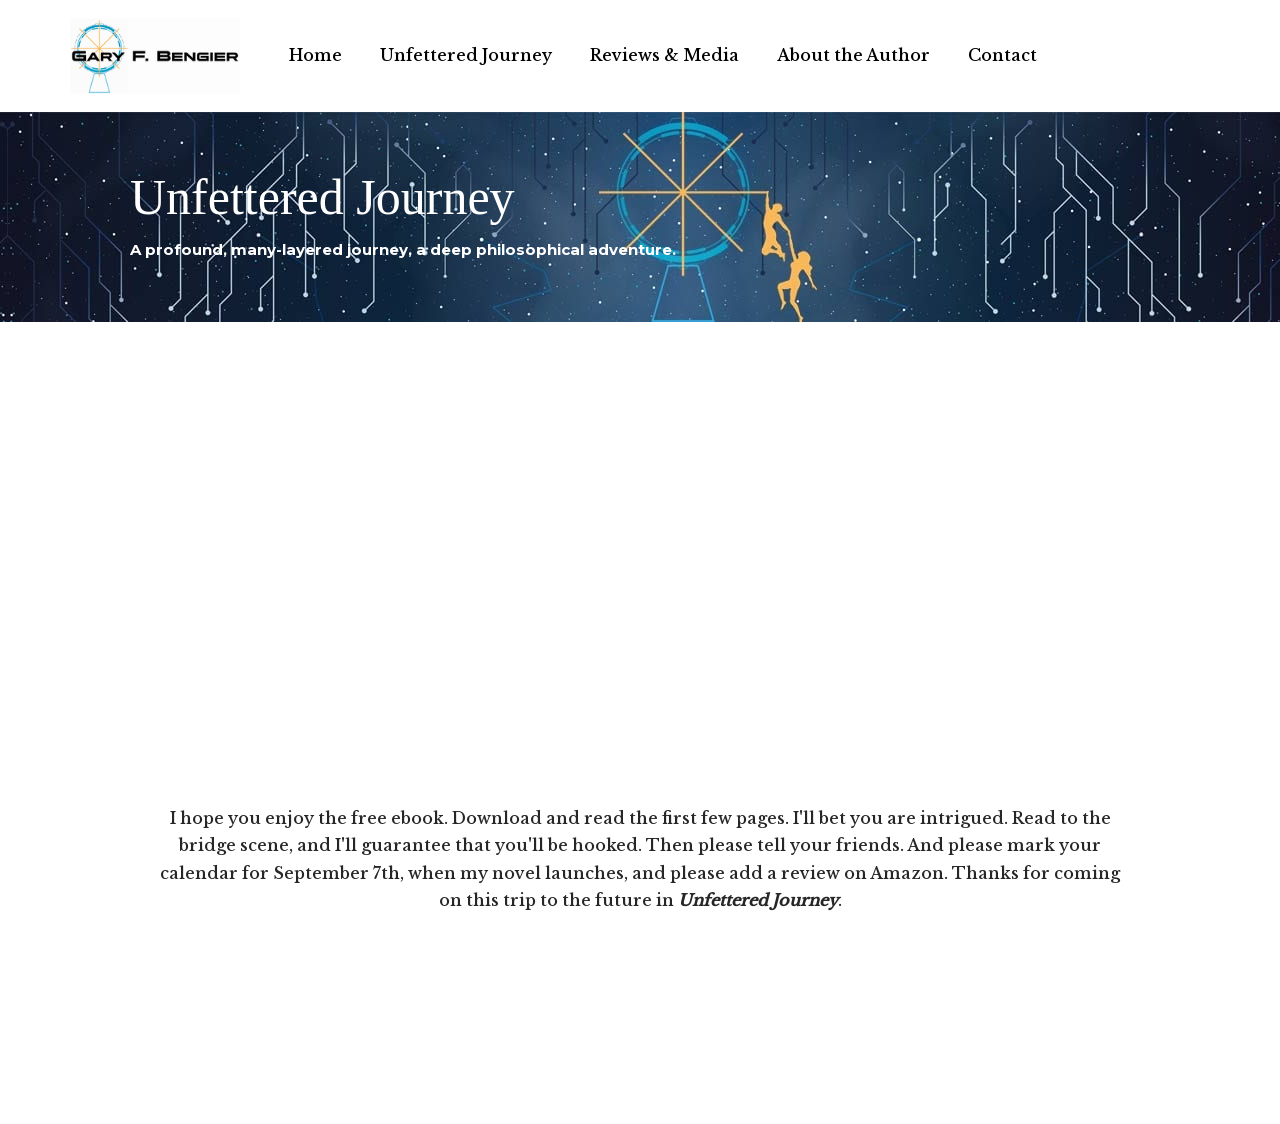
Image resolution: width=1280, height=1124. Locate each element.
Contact (1002, 55)
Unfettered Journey (466, 55)
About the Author (853, 55)
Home (315, 55)
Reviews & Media (664, 55)
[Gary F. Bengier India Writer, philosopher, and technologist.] (155, 56)
